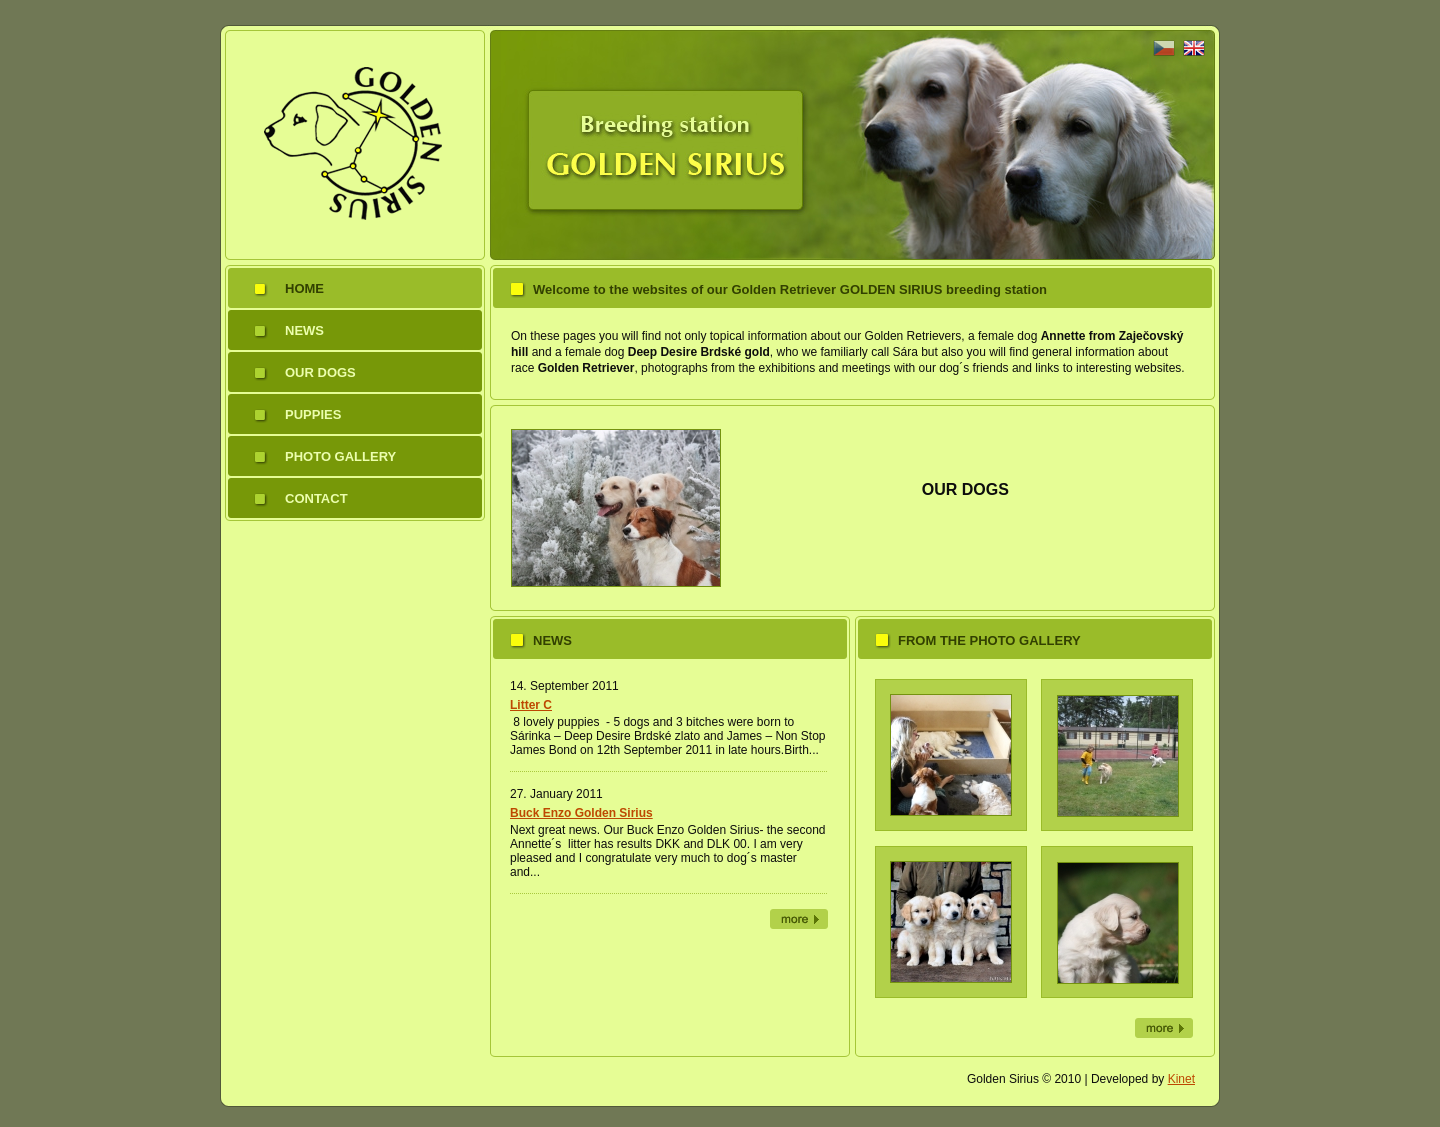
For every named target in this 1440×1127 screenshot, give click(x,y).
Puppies (313, 414)
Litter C (531, 705)
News (304, 330)
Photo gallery (340, 456)
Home (304, 288)
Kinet (1181, 1079)
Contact (316, 498)
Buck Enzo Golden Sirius (581, 813)
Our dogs (320, 372)
